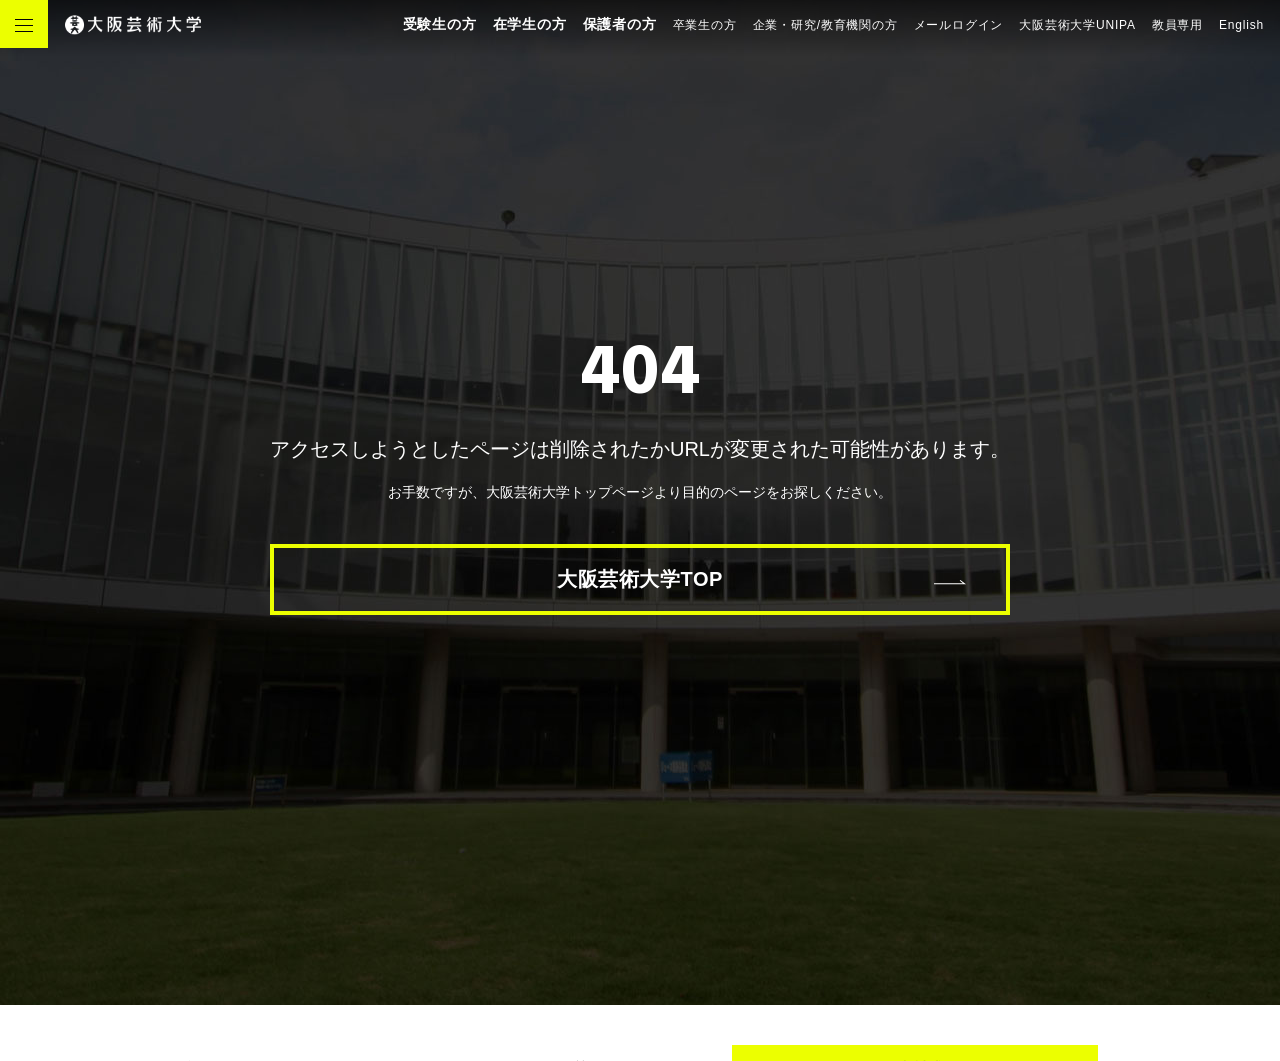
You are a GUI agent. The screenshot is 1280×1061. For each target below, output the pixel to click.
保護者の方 (620, 24)
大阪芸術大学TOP (640, 579)
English (1241, 25)
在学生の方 (530, 24)
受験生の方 (440, 24)
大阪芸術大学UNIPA (1077, 25)
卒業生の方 (705, 25)
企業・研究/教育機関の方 (825, 25)
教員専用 (1177, 25)
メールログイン (959, 25)
